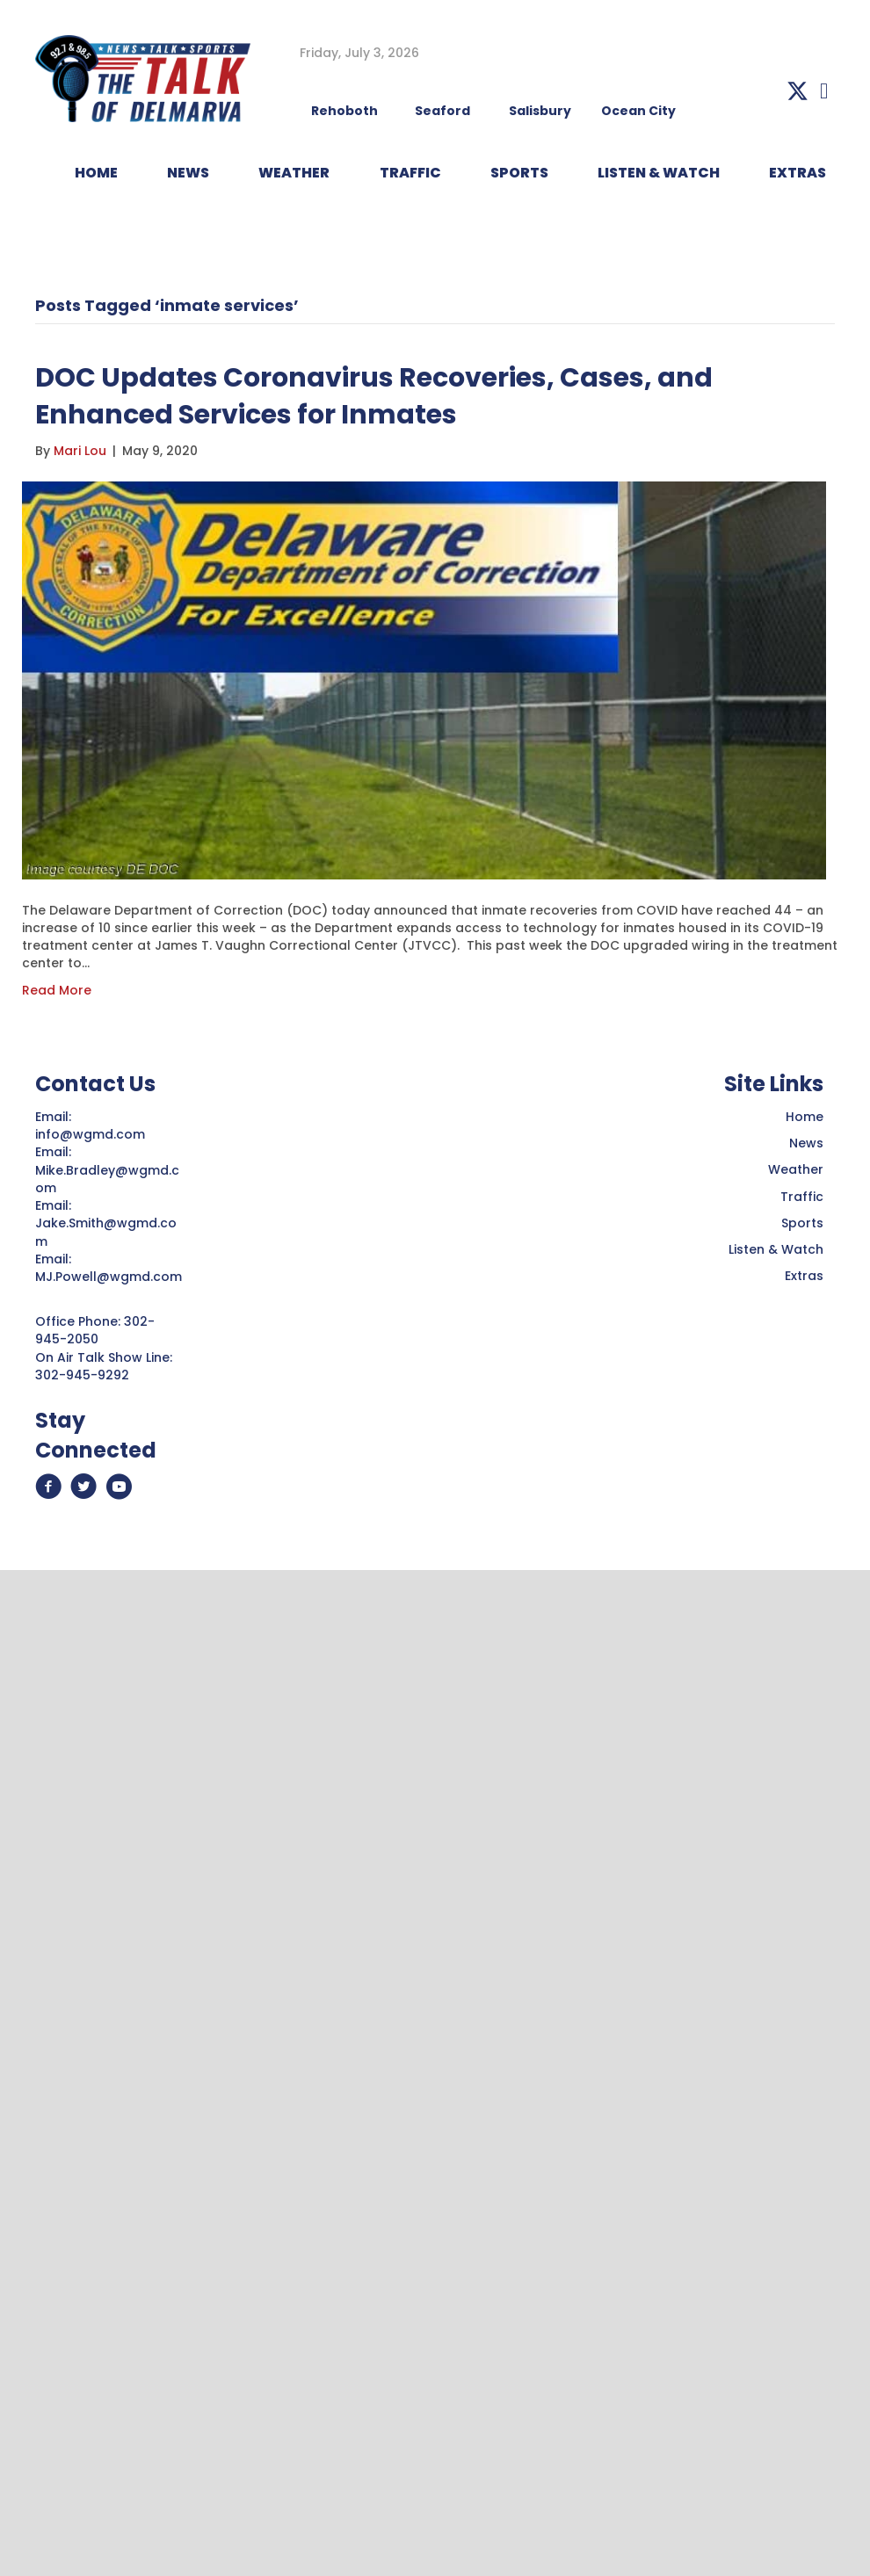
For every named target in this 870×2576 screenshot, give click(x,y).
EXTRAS (797, 173)
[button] (797, 91)
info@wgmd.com (92, 1134)
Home (804, 1116)
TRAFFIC (410, 173)
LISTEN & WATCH (659, 173)
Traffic (801, 1196)
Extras (804, 1275)
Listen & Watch (776, 1249)
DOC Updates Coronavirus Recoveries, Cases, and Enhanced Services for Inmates (374, 396)
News (806, 1143)
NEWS (188, 173)
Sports (519, 173)
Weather (795, 1169)
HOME (96, 173)
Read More (56, 990)
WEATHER (294, 173)
